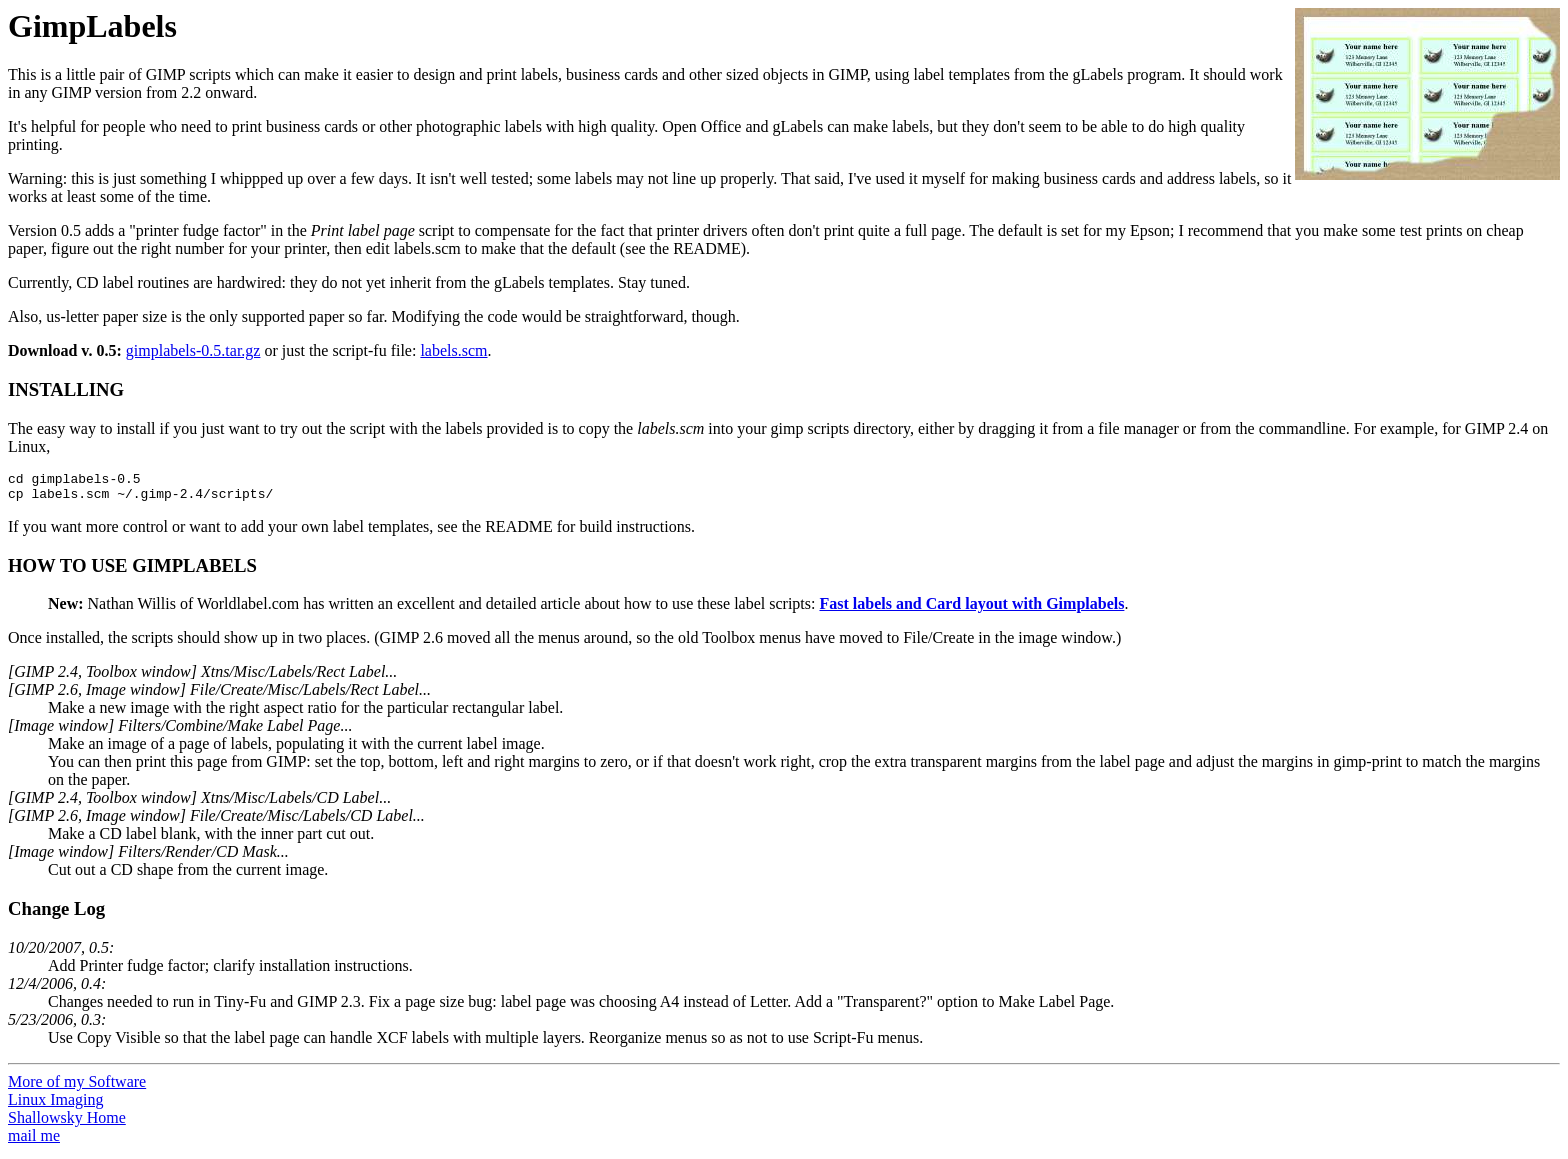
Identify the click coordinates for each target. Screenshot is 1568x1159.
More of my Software (77, 1087)
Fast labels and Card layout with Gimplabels (971, 609)
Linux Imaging (56, 1105)
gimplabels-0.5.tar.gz (193, 350)
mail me (34, 1141)
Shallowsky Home (67, 1123)
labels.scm (453, 350)
